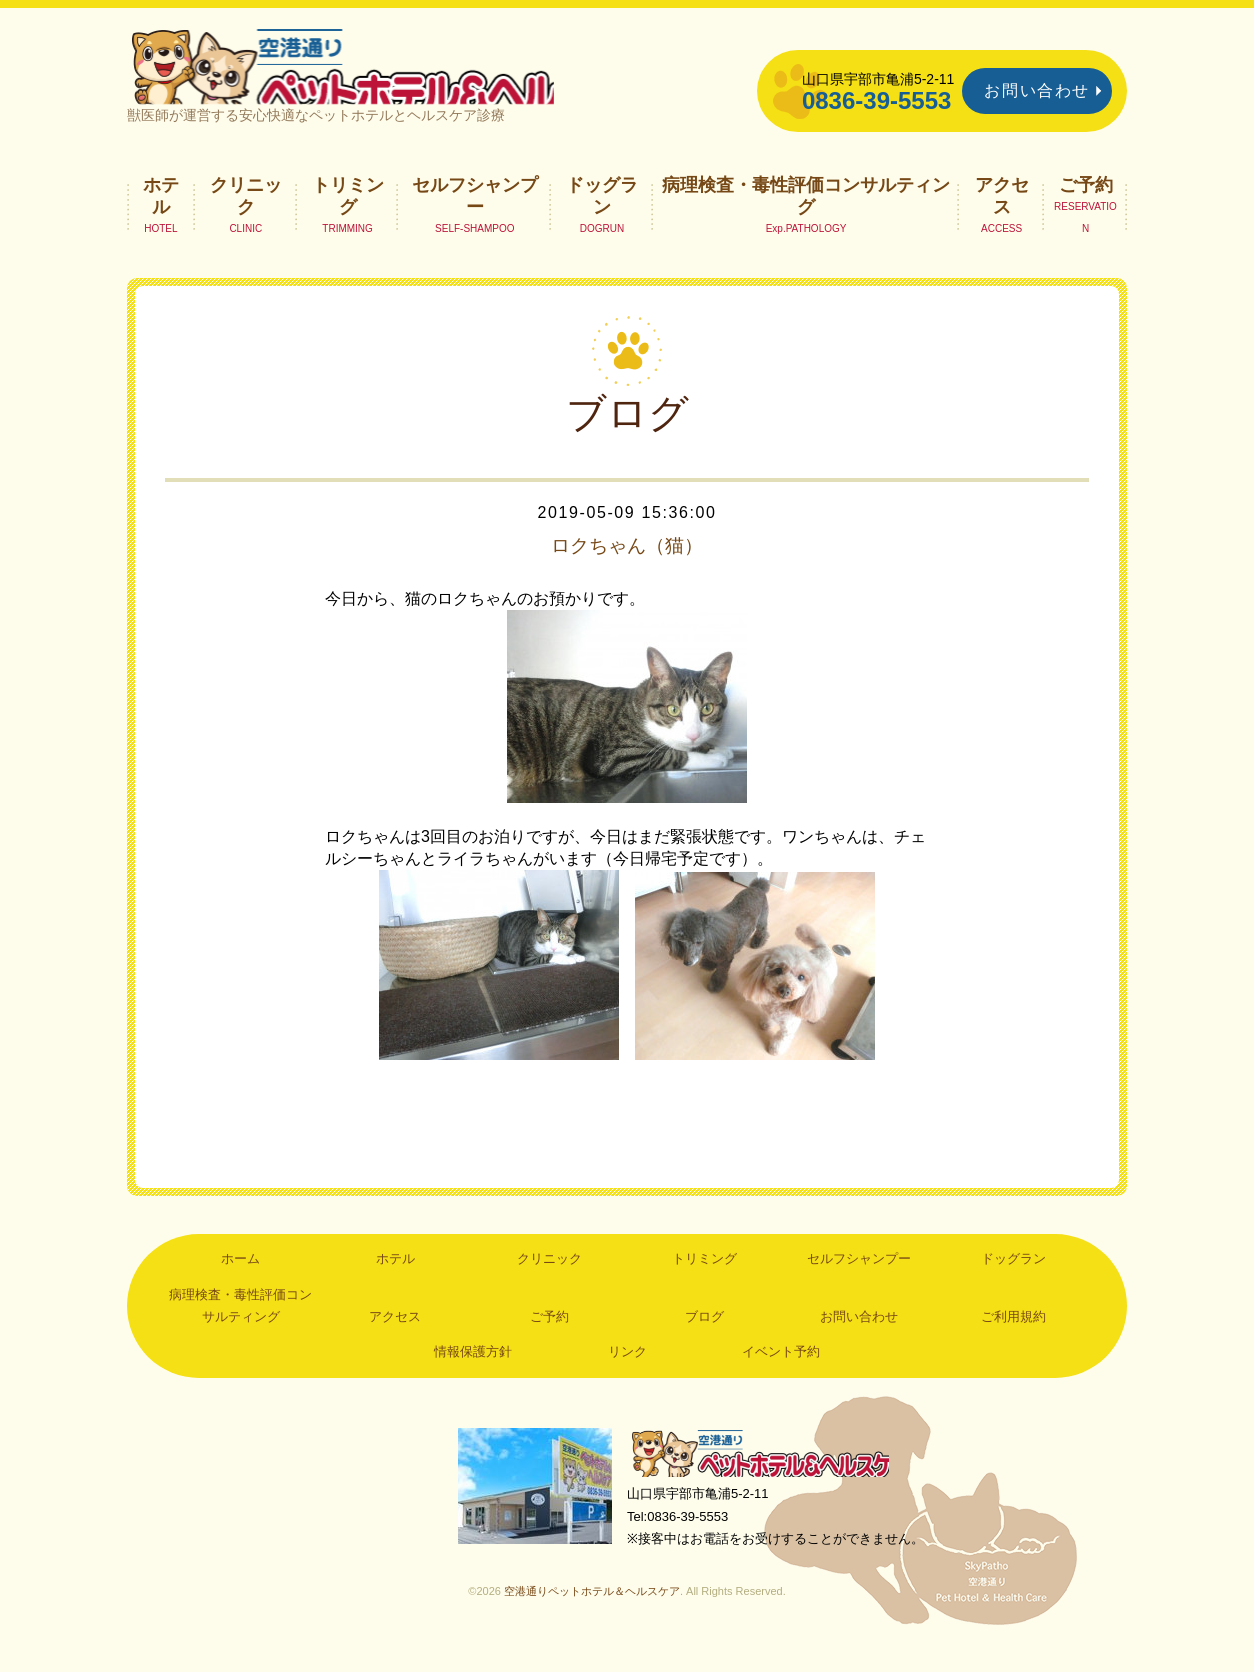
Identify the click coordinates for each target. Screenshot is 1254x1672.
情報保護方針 (473, 1372)
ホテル (161, 216)
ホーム (240, 1279)
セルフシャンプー (475, 216)
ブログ (704, 1337)
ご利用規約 (1013, 1337)
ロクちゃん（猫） (627, 566)
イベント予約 (781, 1372)
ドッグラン (602, 216)
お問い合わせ (1037, 90)
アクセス (1002, 216)
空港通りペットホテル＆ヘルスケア (767, 1475)
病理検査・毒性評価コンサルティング (806, 216)
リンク (627, 1372)
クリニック (246, 216)
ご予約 (1086, 205)
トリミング (348, 216)
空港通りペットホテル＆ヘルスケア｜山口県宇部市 (393, 75)
